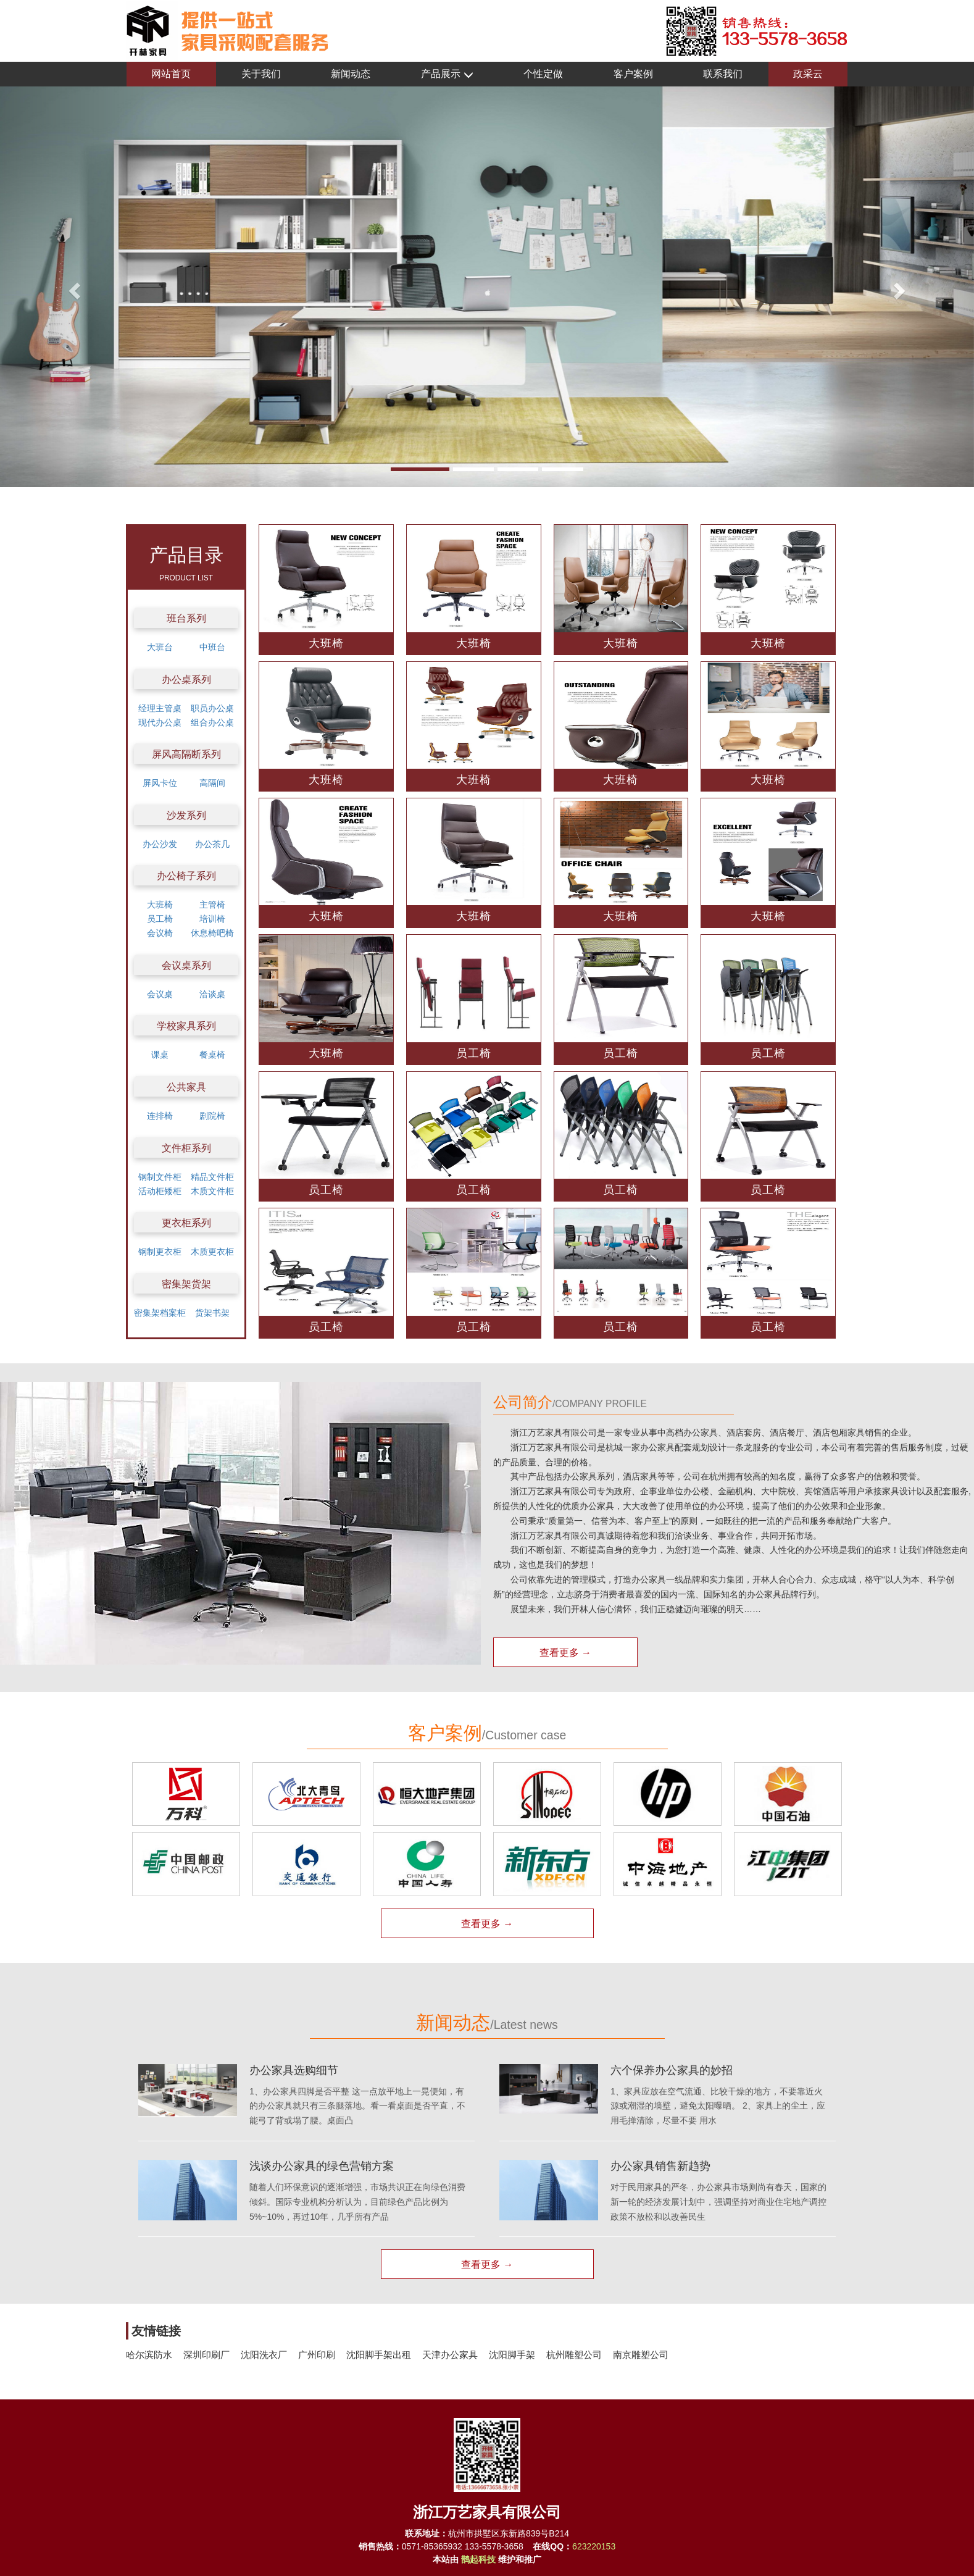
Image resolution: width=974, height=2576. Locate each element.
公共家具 (186, 1087)
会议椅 (160, 933)
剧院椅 (212, 1116)
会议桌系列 (186, 965)
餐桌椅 (212, 1055)
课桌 (160, 1055)
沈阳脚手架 (512, 2354)
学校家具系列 (186, 1026)
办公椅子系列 (186, 876)
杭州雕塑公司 (574, 2354)
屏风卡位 (160, 783)
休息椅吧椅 (212, 933)
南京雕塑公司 (640, 2354)
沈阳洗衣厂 (264, 2354)
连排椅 (160, 1116)
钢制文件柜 (159, 1177)
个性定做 (543, 74)
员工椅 (160, 919)
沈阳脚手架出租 (378, 2354)
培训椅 (212, 919)
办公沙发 (160, 844)
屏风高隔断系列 (186, 754)
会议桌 (160, 994)
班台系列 (186, 618)
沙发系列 (186, 815)
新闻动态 (350, 74)
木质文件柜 (212, 1191)
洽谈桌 (212, 994)
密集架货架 (186, 1284)
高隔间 (212, 783)
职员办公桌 (212, 708)
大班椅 (160, 905)
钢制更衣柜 (159, 1252)
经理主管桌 (159, 708)
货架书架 (212, 1313)
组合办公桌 (212, 722)
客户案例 (633, 74)
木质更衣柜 (212, 1252)
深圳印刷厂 (206, 2354)
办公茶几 (212, 844)
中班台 (212, 647)
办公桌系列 (186, 679)
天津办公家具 (450, 2354)
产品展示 (447, 74)
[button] (73, 286)
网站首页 (171, 74)
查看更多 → (565, 1652)
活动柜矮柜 (159, 1191)
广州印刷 (316, 2354)
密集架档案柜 (160, 1313)
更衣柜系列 (186, 1223)
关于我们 (261, 74)
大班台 (160, 647)
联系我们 (723, 74)
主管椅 (212, 905)
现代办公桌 (159, 722)
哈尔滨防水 (149, 2354)
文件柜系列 (186, 1148)
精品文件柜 (212, 1177)
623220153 (593, 2546)
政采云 (808, 74)
